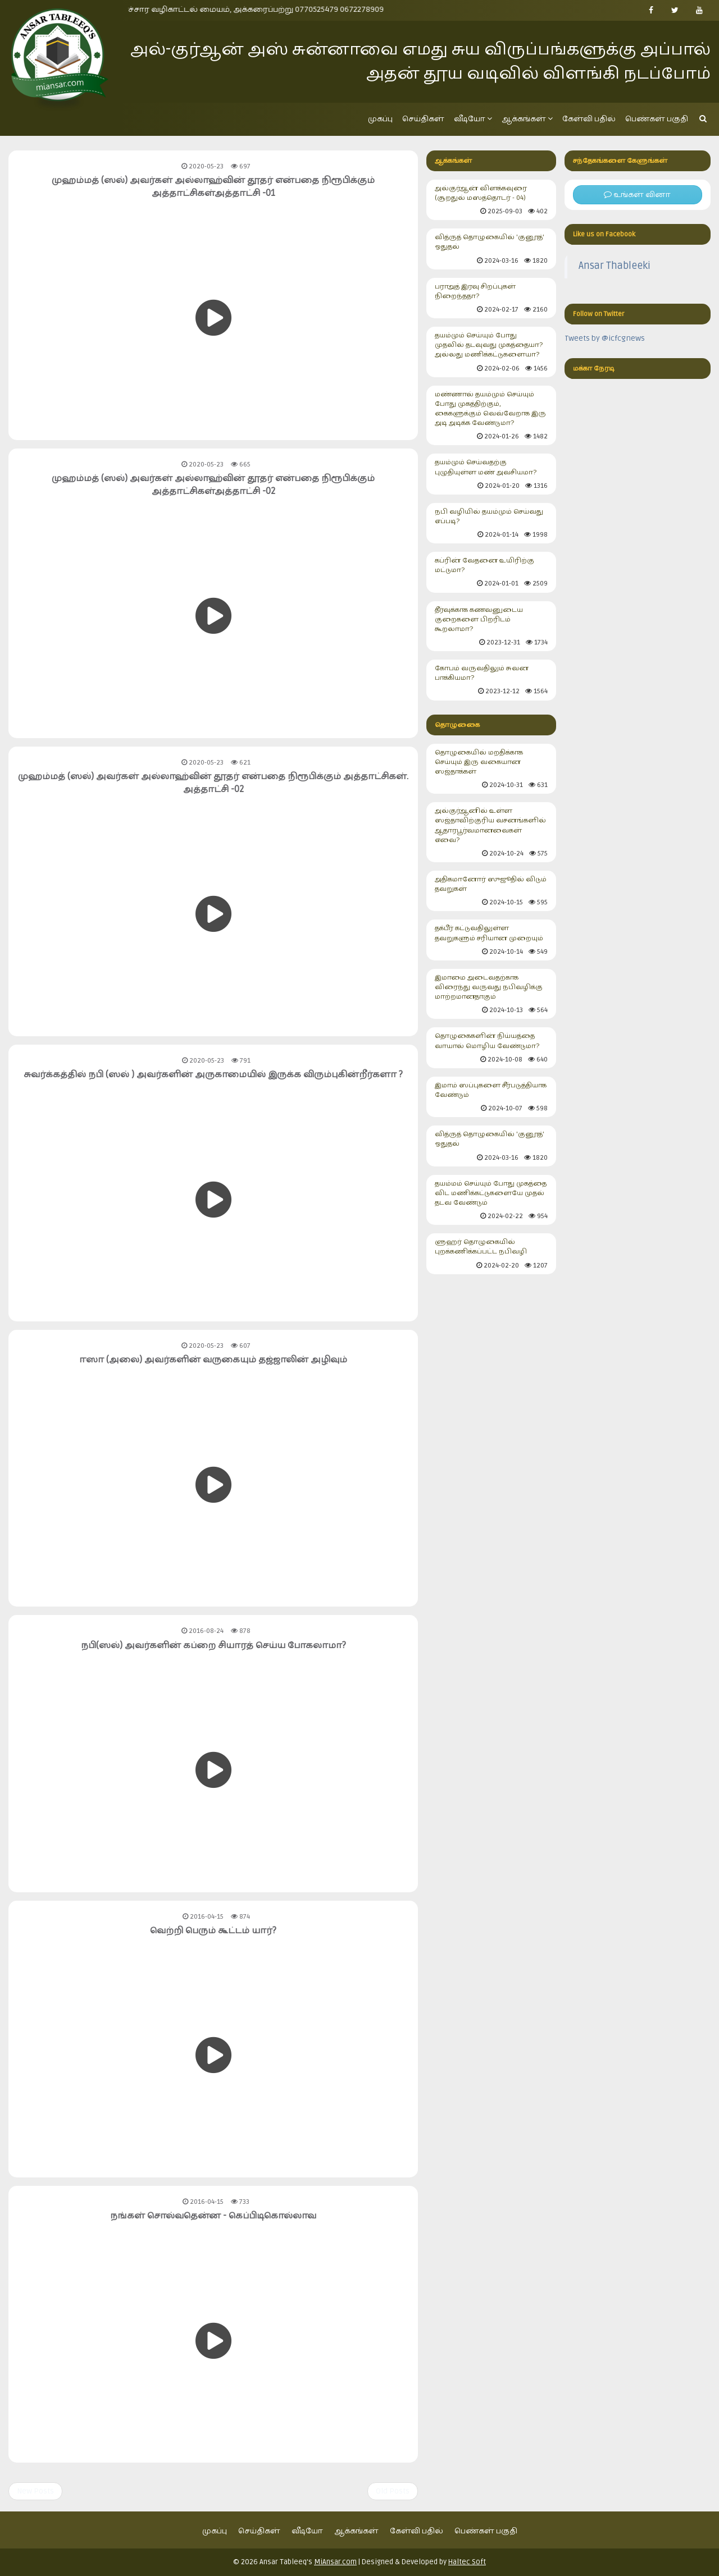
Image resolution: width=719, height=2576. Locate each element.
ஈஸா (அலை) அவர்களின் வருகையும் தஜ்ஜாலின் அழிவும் (213, 1359)
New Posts (35, 2491)
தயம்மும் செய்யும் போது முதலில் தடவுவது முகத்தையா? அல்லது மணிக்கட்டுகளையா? (491, 352)
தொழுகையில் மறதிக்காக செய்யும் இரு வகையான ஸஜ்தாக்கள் (491, 769)
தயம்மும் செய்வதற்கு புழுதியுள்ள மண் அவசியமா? (491, 474)
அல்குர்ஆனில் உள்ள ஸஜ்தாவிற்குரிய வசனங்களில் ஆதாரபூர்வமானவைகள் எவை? (491, 832)
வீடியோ (473, 118)
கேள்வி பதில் (589, 118)
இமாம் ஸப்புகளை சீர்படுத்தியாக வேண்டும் (491, 1097)
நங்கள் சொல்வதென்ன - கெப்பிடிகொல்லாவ (213, 2215)
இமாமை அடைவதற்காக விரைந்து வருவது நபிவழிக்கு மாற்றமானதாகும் (491, 994)
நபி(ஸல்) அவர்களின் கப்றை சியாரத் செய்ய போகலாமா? (213, 1645)
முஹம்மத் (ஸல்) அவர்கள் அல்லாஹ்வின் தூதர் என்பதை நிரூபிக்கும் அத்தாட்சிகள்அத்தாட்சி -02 (213, 485)
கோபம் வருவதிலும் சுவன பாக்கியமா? (491, 680)
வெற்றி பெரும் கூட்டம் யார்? (213, 1930)
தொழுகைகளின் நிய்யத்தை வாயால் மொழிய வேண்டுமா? (491, 1048)
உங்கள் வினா (637, 194)
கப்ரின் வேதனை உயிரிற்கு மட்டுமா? (491, 572)
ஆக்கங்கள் (527, 118)
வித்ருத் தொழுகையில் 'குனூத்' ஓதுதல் (491, 249)
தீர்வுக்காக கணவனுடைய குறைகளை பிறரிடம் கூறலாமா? (491, 627)
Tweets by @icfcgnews (605, 338)
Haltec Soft (467, 2561)
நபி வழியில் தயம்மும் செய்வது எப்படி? (491, 523)
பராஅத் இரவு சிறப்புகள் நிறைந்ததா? (491, 298)
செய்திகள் (423, 118)
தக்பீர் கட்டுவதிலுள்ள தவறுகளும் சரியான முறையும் (491, 940)
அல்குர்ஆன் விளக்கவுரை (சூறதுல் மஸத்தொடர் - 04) (491, 200)
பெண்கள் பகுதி (656, 118)
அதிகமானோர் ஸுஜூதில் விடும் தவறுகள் (491, 891)
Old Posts (392, 2491)
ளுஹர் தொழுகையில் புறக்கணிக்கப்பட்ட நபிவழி (491, 1254)
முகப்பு (380, 118)
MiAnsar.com (335, 2561)
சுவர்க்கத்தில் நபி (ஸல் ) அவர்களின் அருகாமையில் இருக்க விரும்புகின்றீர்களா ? (213, 1074)
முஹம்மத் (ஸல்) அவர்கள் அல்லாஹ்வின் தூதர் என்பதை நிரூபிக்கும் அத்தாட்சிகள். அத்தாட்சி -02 (213, 783)
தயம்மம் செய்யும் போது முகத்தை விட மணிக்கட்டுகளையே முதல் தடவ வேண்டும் (491, 1200)
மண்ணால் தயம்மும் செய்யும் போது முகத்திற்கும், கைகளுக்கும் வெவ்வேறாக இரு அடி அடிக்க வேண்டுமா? (491, 416)
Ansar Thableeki (614, 266)
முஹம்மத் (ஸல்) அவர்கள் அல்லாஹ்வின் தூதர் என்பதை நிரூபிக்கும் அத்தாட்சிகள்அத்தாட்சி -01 (213, 187)
